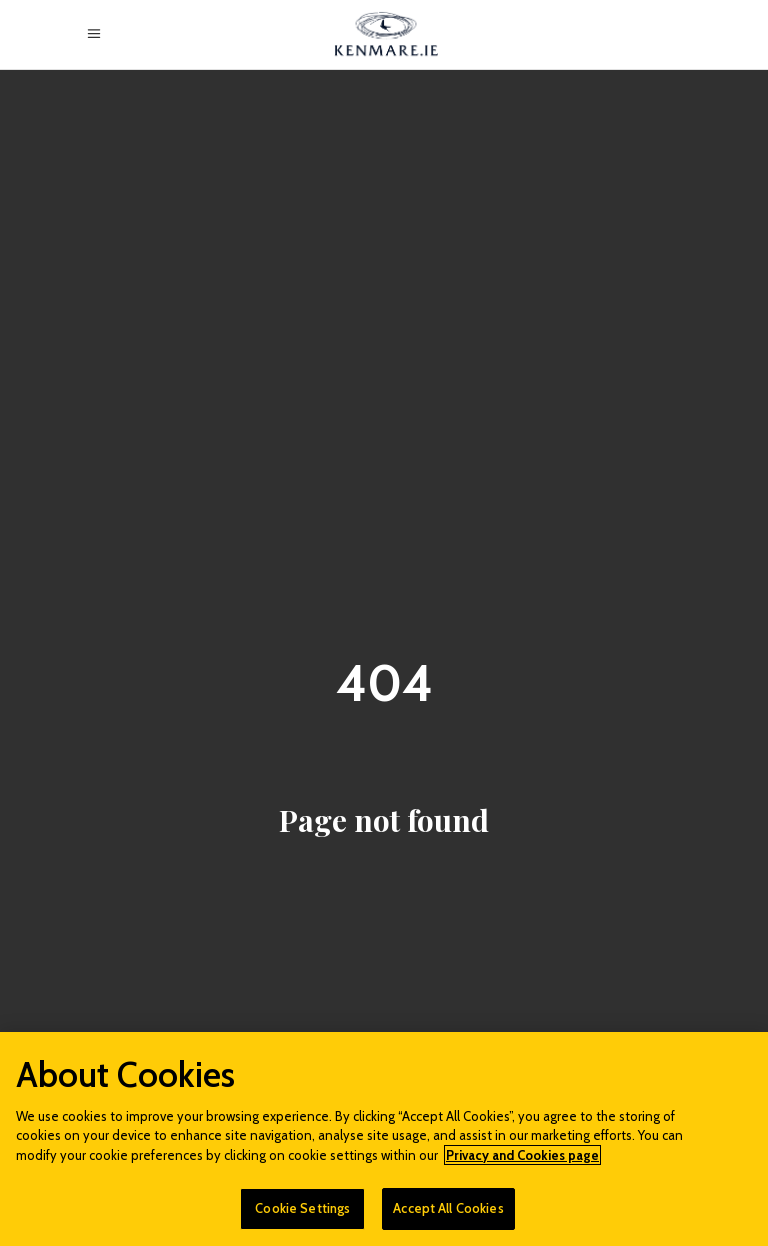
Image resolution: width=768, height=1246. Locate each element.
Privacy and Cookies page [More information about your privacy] (522, 1155)
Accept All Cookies (448, 1208)
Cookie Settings (302, 1208)
